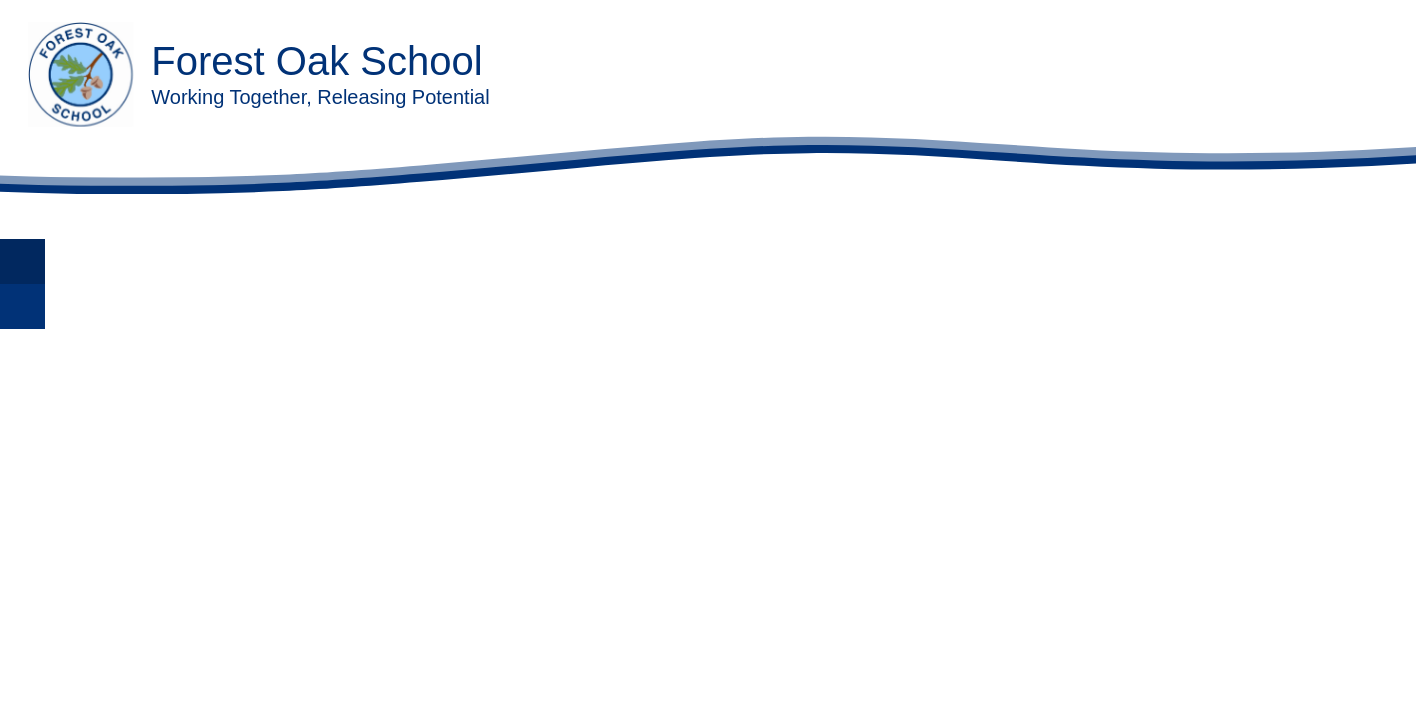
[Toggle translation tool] (22, 261)
